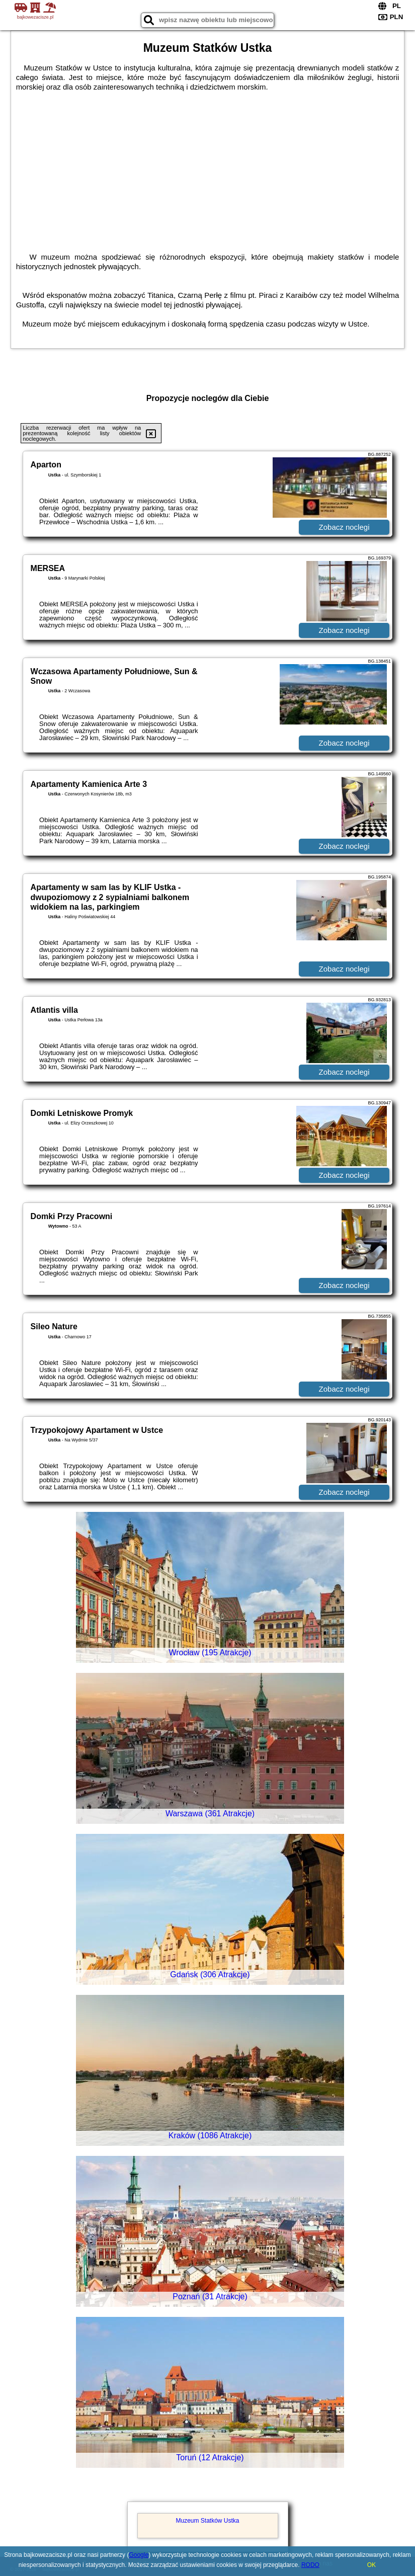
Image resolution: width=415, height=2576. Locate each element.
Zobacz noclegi (344, 527)
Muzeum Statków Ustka (207, 2520)
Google (138, 2554)
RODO (310, 2564)
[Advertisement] (207, 167)
